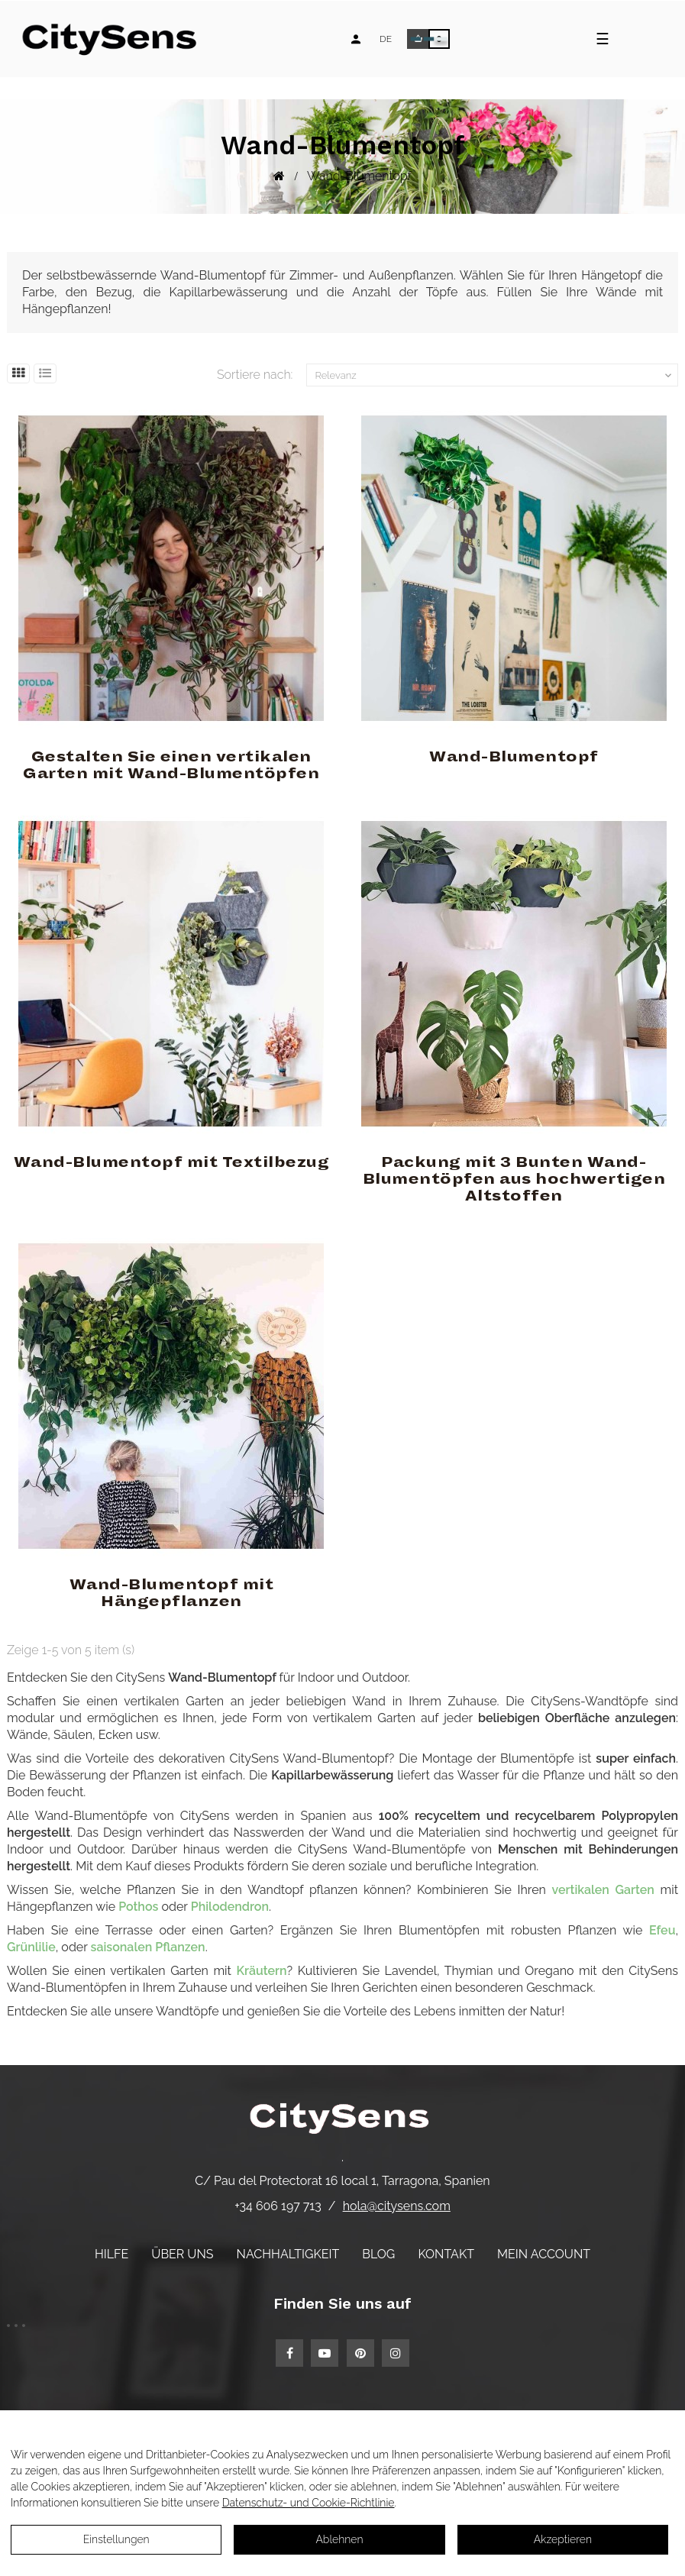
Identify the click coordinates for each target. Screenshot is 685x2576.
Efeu (662, 1930)
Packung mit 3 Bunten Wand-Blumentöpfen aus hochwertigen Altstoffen (514, 1179)
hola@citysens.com (397, 2206)
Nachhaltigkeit (288, 2254)
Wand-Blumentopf (514, 756)
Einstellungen (116, 2539)
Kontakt (446, 2254)
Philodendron (230, 1906)
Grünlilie (31, 1947)
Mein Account (543, 2254)
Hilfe (111, 2254)
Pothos (138, 1906)
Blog (378, 2254)
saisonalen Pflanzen (148, 1947)
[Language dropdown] (386, 39)
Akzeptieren (563, 2539)
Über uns (182, 2254)
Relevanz (494, 376)
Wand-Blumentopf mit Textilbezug (172, 1162)
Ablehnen (339, 2539)
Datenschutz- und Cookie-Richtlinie (308, 2503)
